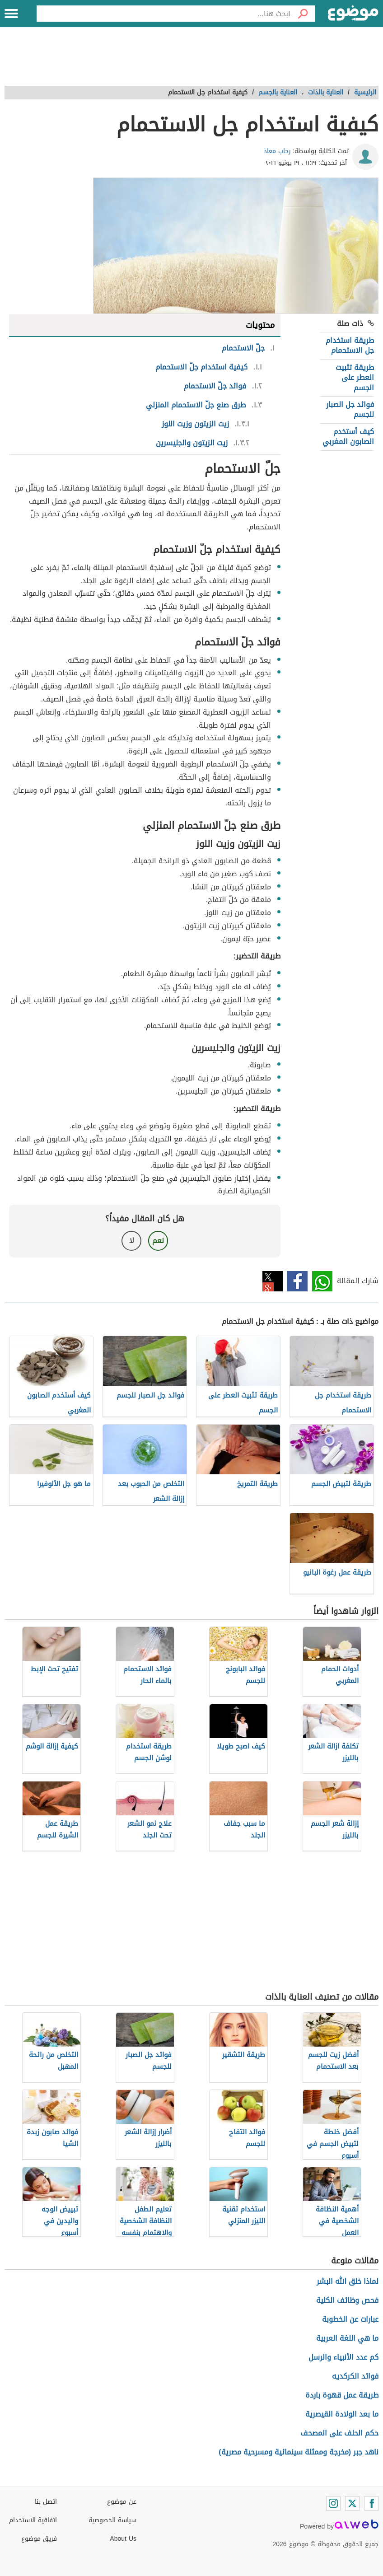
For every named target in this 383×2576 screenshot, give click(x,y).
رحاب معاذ (277, 151)
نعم (158, 1241)
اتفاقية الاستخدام (33, 2520)
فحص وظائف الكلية (347, 2300)
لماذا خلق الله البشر (347, 2281)
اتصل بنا (46, 2502)
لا (131, 1241)
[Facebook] (371, 2503)
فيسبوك (297, 1281)
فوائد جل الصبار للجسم (350, 409)
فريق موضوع (39, 2539)
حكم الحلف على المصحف (339, 2433)
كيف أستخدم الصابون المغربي (348, 437)
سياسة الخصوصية (112, 2520)
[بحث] (302, 13)
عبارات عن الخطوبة (350, 2319)
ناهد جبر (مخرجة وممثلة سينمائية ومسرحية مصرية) (298, 2452)
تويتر (272, 1281)
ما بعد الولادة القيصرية (341, 2414)
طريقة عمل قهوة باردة (341, 2395)
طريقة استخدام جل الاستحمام (350, 345)
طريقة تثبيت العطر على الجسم (355, 377)
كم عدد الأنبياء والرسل (343, 2357)
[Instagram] (333, 2503)
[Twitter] (352, 2503)
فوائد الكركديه (355, 2376)
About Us (123, 2539)
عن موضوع (121, 2502)
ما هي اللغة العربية (347, 2338)
